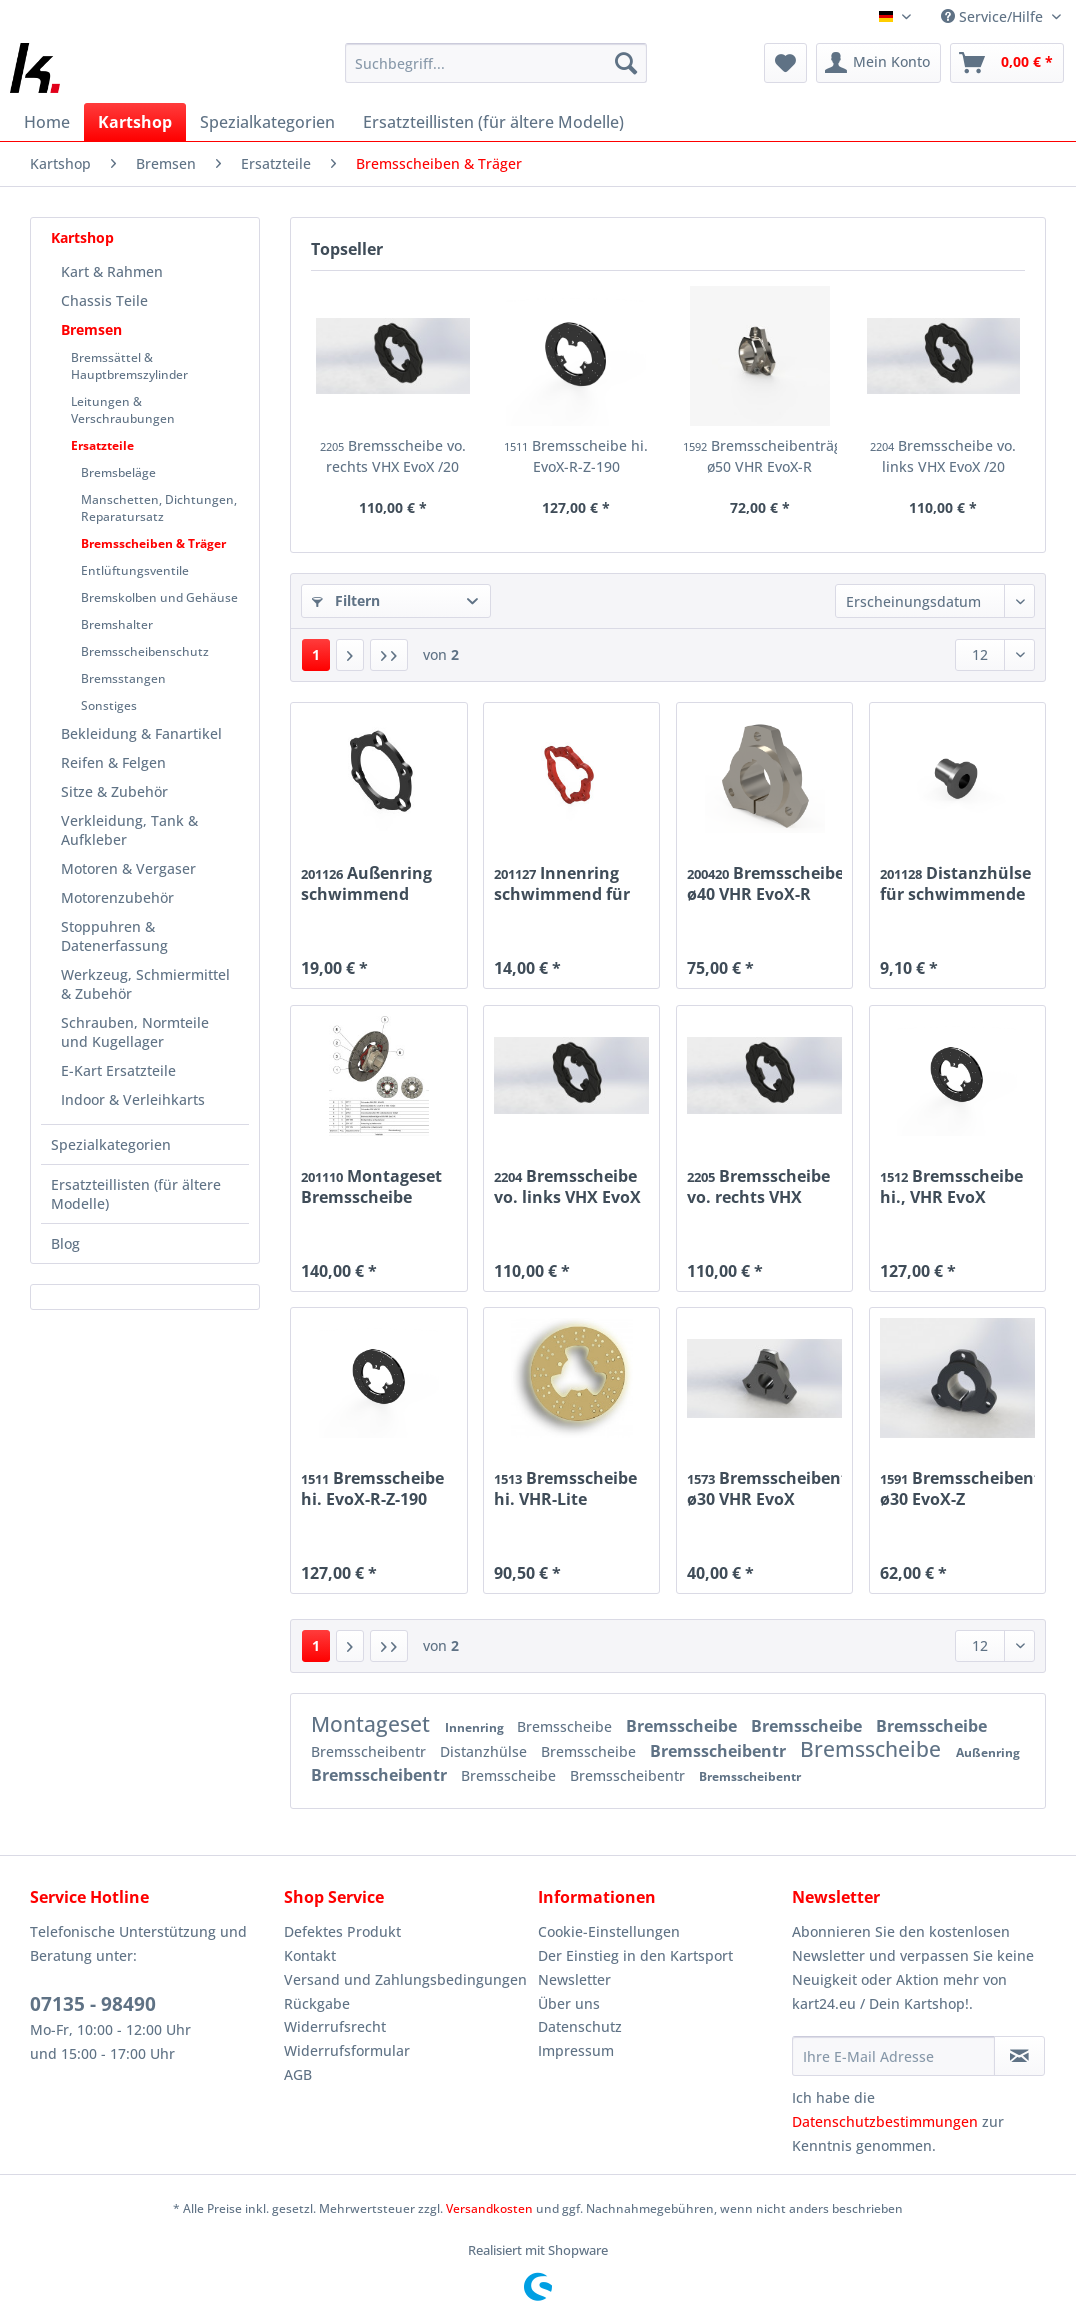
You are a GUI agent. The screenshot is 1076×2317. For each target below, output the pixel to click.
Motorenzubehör (117, 897)
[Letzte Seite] (389, 655)
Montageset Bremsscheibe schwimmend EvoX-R (371, 1186)
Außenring (988, 1752)
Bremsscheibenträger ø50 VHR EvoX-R (760, 456)
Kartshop (82, 237)
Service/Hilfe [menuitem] (994, 16)
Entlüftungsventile (135, 570)
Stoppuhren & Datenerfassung (114, 936)
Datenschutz (580, 2026)
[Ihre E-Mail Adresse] (893, 2056)
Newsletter (574, 1979)
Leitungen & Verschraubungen (123, 410)
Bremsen (91, 329)
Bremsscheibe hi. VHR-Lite (565, 1488)
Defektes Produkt (342, 1931)
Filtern (346, 600)
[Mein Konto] (878, 63)
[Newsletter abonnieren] (1019, 2056)
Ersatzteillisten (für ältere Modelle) (136, 1194)
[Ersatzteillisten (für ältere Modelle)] (493, 122)
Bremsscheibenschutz (145, 651)
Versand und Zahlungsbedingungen (405, 1979)
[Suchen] (626, 63)
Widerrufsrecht (335, 2026)
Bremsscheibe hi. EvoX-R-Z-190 (576, 456)
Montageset (373, 1724)
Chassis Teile (104, 300)
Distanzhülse (485, 1751)
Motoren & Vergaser (128, 868)
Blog (65, 1243)
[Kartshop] (135, 122)
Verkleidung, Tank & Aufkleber (129, 830)
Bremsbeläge (118, 472)
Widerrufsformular (347, 2050)
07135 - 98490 (93, 2004)
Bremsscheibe (566, 1726)
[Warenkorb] (1007, 63)
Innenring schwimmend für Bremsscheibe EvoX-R (562, 883)
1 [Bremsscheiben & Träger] (316, 654)
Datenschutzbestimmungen (885, 2121)
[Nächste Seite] (350, 655)
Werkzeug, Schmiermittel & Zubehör (145, 984)
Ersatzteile (102, 445)
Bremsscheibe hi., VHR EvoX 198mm (951, 1186)
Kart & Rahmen (112, 271)
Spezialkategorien (111, 1144)
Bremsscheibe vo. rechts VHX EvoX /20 (393, 456)
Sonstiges (109, 705)
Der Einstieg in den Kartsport (635, 1955)
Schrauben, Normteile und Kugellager (135, 1032)
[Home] (47, 122)
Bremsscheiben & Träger (153, 543)
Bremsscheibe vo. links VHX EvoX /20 (943, 456)
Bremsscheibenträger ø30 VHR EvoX (764, 1488)
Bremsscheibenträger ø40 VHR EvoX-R (764, 883)
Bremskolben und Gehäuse (159, 597)
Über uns (569, 2003)
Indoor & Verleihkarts (133, 1099)
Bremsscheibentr (370, 1751)
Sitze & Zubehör (114, 791)
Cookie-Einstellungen (609, 1931)
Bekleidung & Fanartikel (141, 733)
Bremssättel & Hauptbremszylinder (129, 366)
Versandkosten (489, 2208)
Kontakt (310, 1955)
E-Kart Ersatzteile (118, 1070)
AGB (298, 2074)
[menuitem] (495, 72)
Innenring (476, 1727)
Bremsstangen (123, 678)
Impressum (576, 2050)
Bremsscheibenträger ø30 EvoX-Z (957, 1488)
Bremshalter (117, 624)
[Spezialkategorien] (267, 122)
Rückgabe (317, 2003)
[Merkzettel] (785, 63)
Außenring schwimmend (366, 883)
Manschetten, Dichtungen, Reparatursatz (159, 508)
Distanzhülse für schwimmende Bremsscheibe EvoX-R (955, 883)
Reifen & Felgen (113, 762)
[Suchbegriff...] (495, 63)
